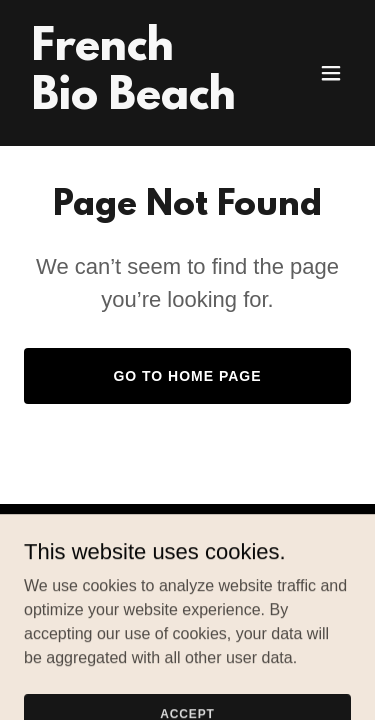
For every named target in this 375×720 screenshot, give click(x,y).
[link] (138, 103)
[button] (331, 73)
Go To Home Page (187, 376)
